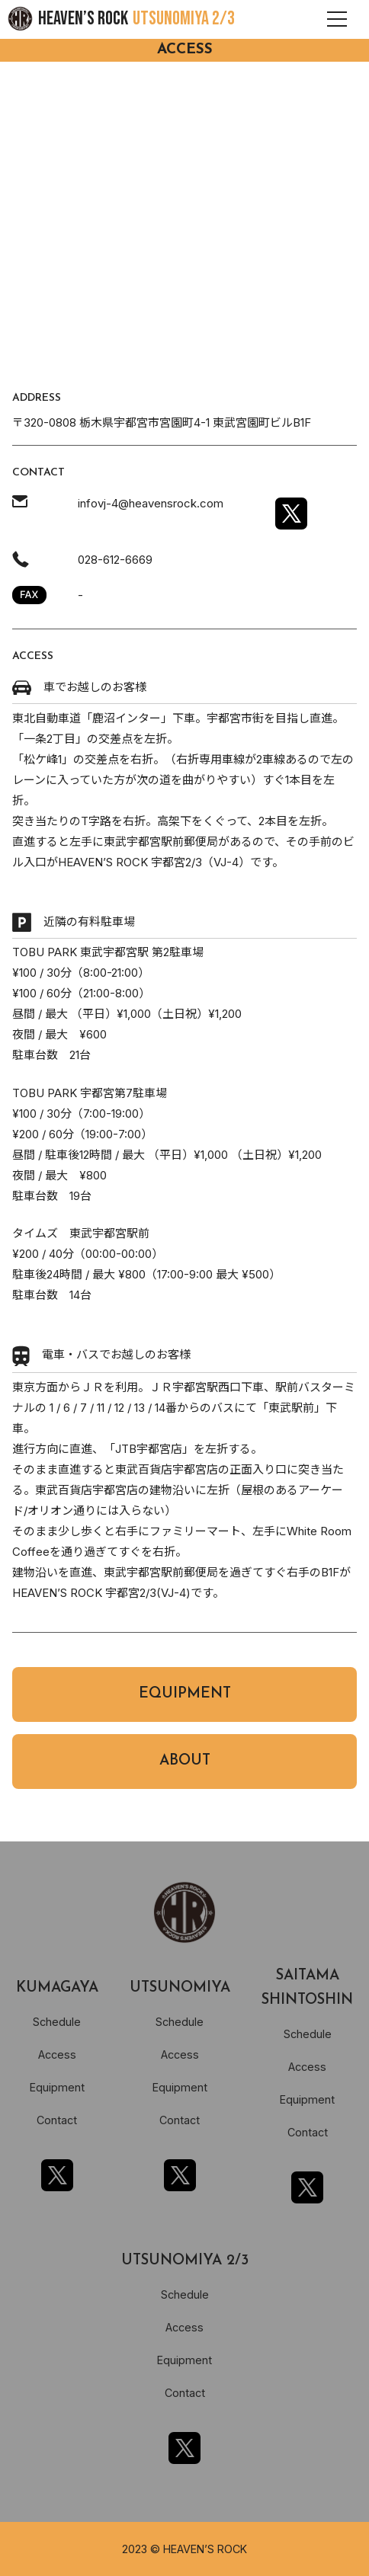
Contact (57, 2120)
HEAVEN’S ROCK (136, 18)
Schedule (57, 2021)
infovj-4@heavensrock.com (150, 503)
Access (57, 2054)
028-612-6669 (115, 559)
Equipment (57, 2087)
